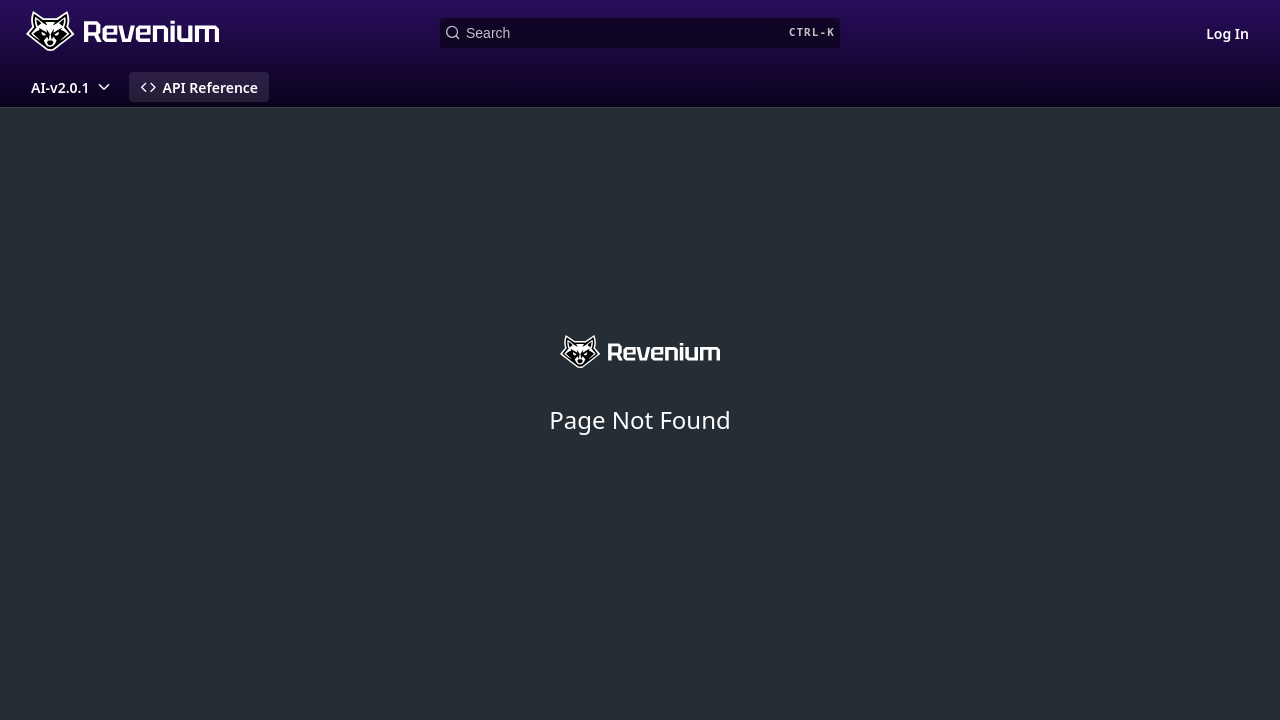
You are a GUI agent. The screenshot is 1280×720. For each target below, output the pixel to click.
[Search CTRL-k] (640, 33)
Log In (1227, 33)
